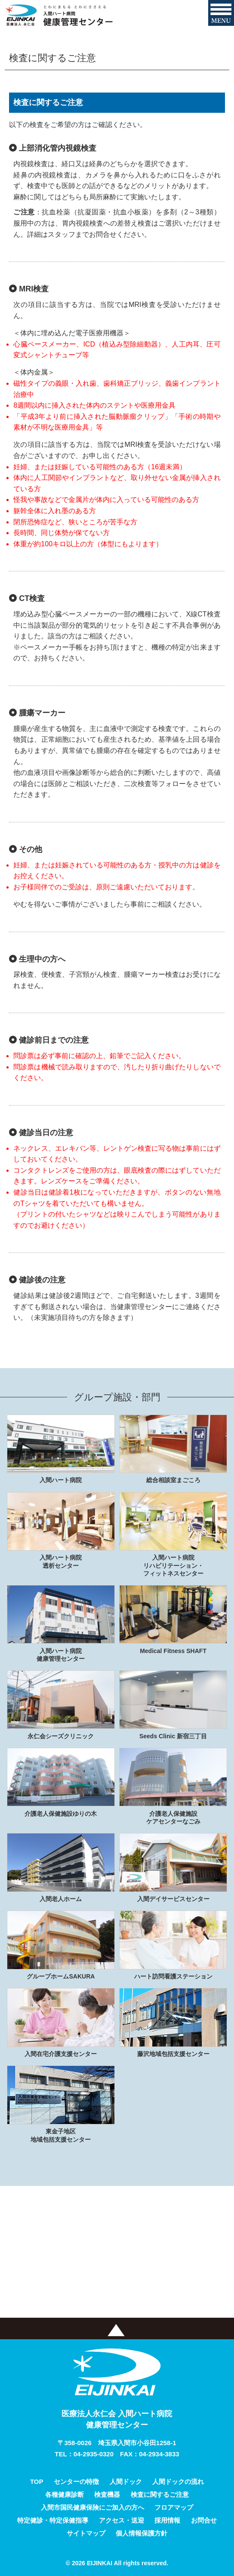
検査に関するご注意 (160, 2494)
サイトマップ (86, 2533)
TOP (36, 2481)
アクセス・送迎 (121, 2520)
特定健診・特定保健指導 (52, 2520)
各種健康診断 (64, 2494)
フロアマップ (173, 2507)
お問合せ (204, 2520)
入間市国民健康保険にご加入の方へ (92, 2507)
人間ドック (126, 2481)
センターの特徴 (76, 2481)
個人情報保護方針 (141, 2533)
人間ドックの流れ (178, 2481)
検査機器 (107, 2494)
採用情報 (167, 2520)
